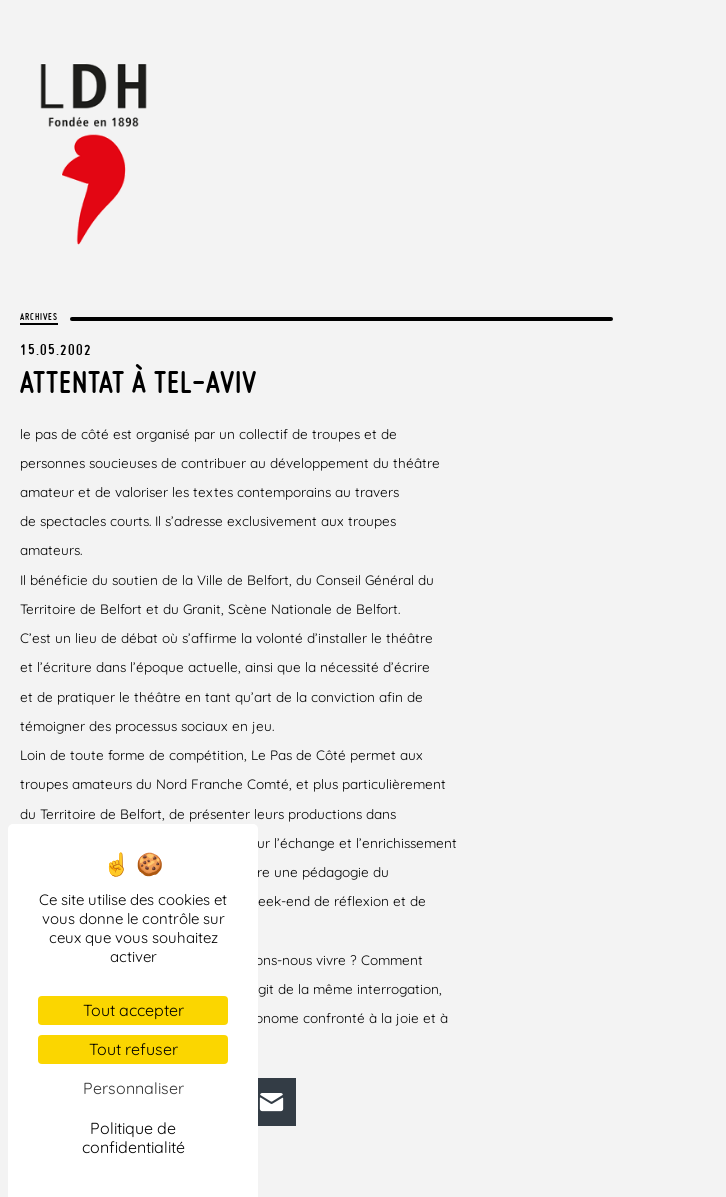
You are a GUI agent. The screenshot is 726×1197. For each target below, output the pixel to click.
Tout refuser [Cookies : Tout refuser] (133, 1049)
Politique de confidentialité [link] (133, 1137)
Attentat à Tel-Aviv (138, 382)
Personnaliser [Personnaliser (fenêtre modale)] (133, 1088)
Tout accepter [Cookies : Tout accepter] (133, 1010)
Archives (39, 316)
